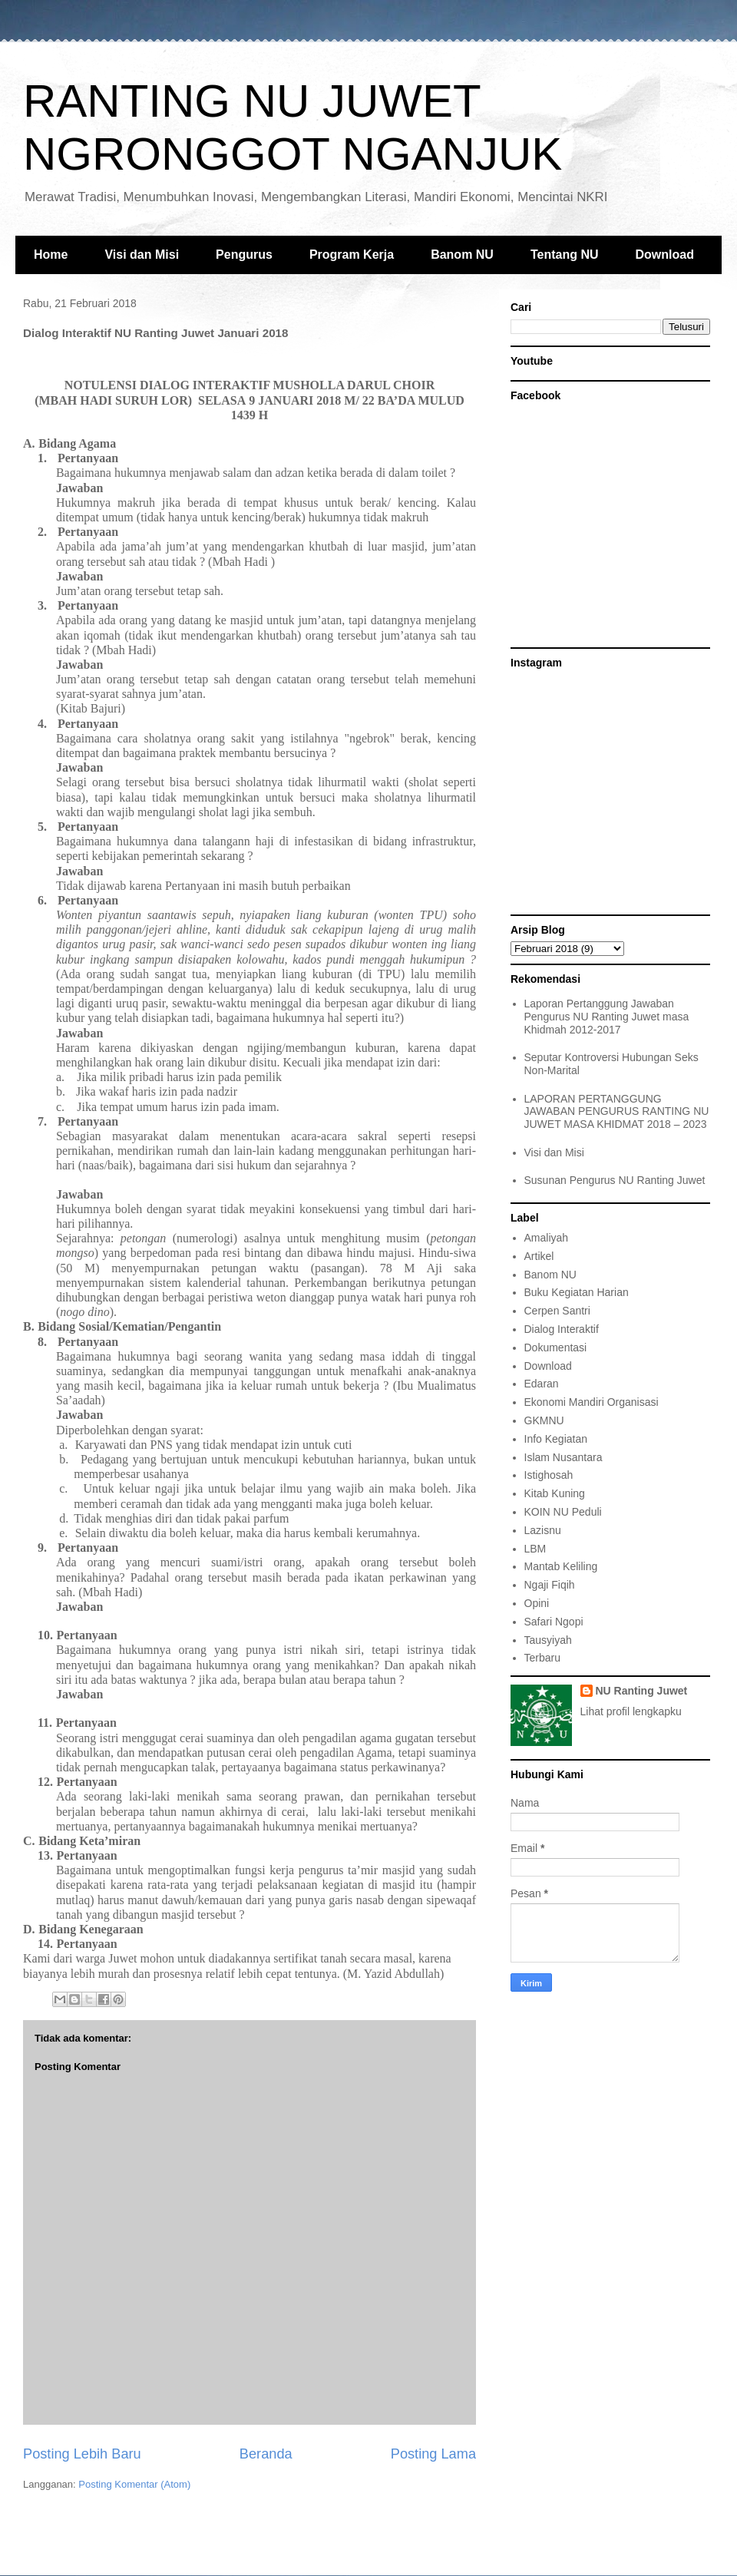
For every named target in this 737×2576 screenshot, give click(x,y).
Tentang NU (564, 254)
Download (665, 254)
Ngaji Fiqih (549, 1585)
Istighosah (548, 1475)
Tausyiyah (548, 1640)
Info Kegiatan (556, 1439)
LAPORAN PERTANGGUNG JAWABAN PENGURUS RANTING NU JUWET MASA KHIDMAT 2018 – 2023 (616, 1112)
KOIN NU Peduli (563, 1512)
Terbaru (542, 1658)
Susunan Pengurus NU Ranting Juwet (615, 1180)
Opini (537, 1603)
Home (51, 254)
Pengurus (244, 254)
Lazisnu (542, 1530)
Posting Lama (433, 2454)
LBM (535, 1549)
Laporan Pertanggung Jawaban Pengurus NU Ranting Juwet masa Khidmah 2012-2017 (606, 1016)
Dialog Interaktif (561, 1329)
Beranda (266, 2454)
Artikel (539, 1256)
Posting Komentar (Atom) (134, 2484)
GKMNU (544, 1420)
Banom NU (462, 254)
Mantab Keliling (561, 1566)
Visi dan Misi (141, 254)
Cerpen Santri (557, 1311)
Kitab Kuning (554, 1493)
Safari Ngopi (553, 1621)
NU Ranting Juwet (642, 1691)
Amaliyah (546, 1238)
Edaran (541, 1383)
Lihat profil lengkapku (631, 1711)
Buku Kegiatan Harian (576, 1292)
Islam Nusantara (563, 1457)
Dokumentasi (555, 1347)
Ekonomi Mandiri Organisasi (591, 1402)
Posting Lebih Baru (82, 2454)
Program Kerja (351, 254)
